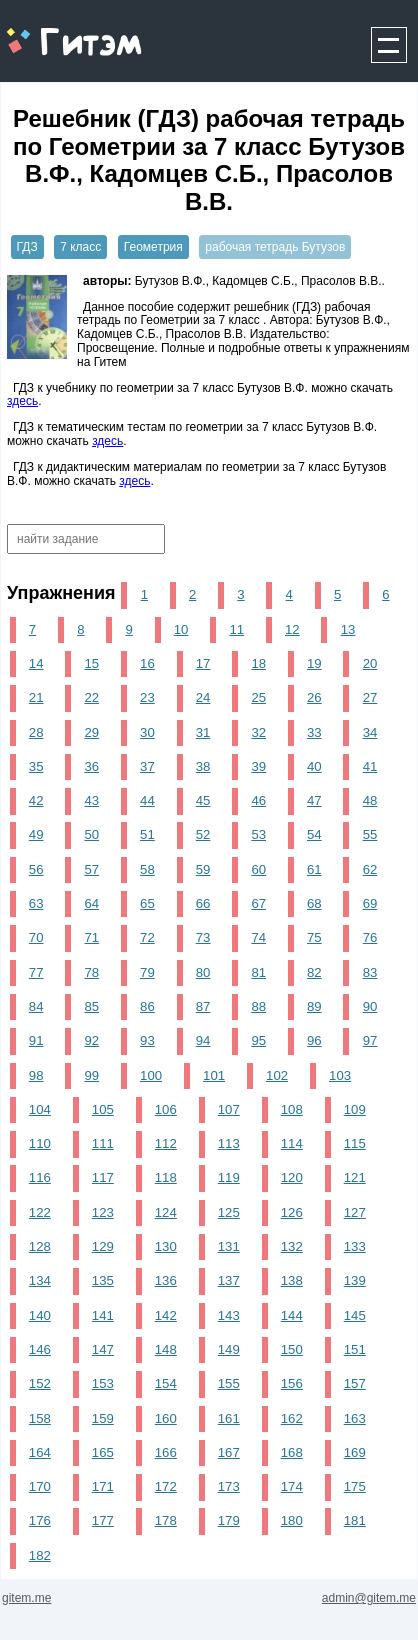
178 (166, 1520)
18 (258, 663)
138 (292, 1280)
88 (258, 1006)
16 (147, 663)
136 (166, 1280)
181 (355, 1520)
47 (314, 800)
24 (203, 697)
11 (236, 629)
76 (370, 937)
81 (258, 972)
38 (203, 766)
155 (229, 1383)
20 (370, 663)
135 (103, 1280)
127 (355, 1212)
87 (203, 1006)
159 (103, 1418)
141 (103, 1315)
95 (258, 1040)
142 (166, 1315)
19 (314, 663)
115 (355, 1143)
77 (36, 972)
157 (355, 1383)
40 (314, 766)
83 (370, 972)
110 (40, 1143)
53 (258, 834)
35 (36, 766)
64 (91, 903)
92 (91, 1040)
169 (355, 1452)
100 (151, 1075)
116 (40, 1177)
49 (36, 834)
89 (314, 1006)
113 (229, 1143)
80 (203, 972)
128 (40, 1246)
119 (229, 1177)
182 (40, 1555)
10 (181, 629)
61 (314, 869)
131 (229, 1246)
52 (203, 834)
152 (40, 1383)
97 (370, 1040)
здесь (22, 401)
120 (292, 1177)
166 (166, 1452)
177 (103, 1520)
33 (314, 732)
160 (166, 1418)
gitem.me (53, 30)
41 (370, 766)
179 (229, 1520)
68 (314, 903)
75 (314, 937)
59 (203, 869)
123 (103, 1212)
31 (203, 732)
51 (147, 834)
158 (40, 1418)
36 (91, 766)
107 (229, 1109)
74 (258, 937)
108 (292, 1109)
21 (36, 697)
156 (292, 1383)
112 (166, 1143)
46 (258, 800)
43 (91, 800)
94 (203, 1040)
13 (348, 629)
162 (292, 1418)
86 (147, 1006)
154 (166, 1383)
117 (103, 1177)
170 (40, 1486)
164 (40, 1452)
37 (147, 766)
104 (40, 1109)
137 (229, 1280)
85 (91, 1006)
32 (258, 732)
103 (340, 1075)
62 (370, 869)
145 (355, 1315)
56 (36, 869)
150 (292, 1349)
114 (292, 1143)
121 (355, 1177)
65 (147, 903)
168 (292, 1452)
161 (229, 1418)
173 (229, 1486)
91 (36, 1040)
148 (166, 1349)
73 (203, 937)
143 (229, 1315)
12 (292, 629)
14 (36, 663)
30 (147, 732)
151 (355, 1349)
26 (314, 697)
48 (370, 800)
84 (36, 1006)
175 (355, 1486)
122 (40, 1212)
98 (36, 1075)
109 (355, 1109)
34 (370, 732)
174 (292, 1486)
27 (370, 697)
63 (36, 903)
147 (103, 1349)
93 (147, 1040)
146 (40, 1349)
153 (103, 1383)
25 (258, 697)
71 (91, 937)
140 (40, 1315)
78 (91, 972)
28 (36, 732)
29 (91, 732)
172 (166, 1486)
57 (91, 869)
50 (91, 834)
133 (355, 1246)
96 (314, 1040)
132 (292, 1246)
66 (203, 903)
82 (314, 972)
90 (370, 1006)
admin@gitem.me (369, 1598)
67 (258, 903)
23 (147, 697)
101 (214, 1075)
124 (166, 1212)
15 (91, 663)
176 (40, 1520)
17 (203, 663)
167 (229, 1452)
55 (370, 834)
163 (355, 1418)
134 (40, 1280)
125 (229, 1212)
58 (147, 869)
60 (258, 869)
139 (355, 1280)
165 (103, 1452)
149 (229, 1349)
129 (103, 1246)
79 (147, 972)
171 (103, 1486)
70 (36, 937)
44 (147, 800)
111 (103, 1143)
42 (36, 800)
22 (91, 697)
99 (91, 1075)
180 (292, 1520)
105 (103, 1109)
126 (292, 1212)
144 (292, 1315)
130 (166, 1246)
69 (370, 903)
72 (147, 937)
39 (258, 766)
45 (203, 800)
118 (166, 1177)
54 (314, 834)
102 (277, 1075)
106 (166, 1109)
